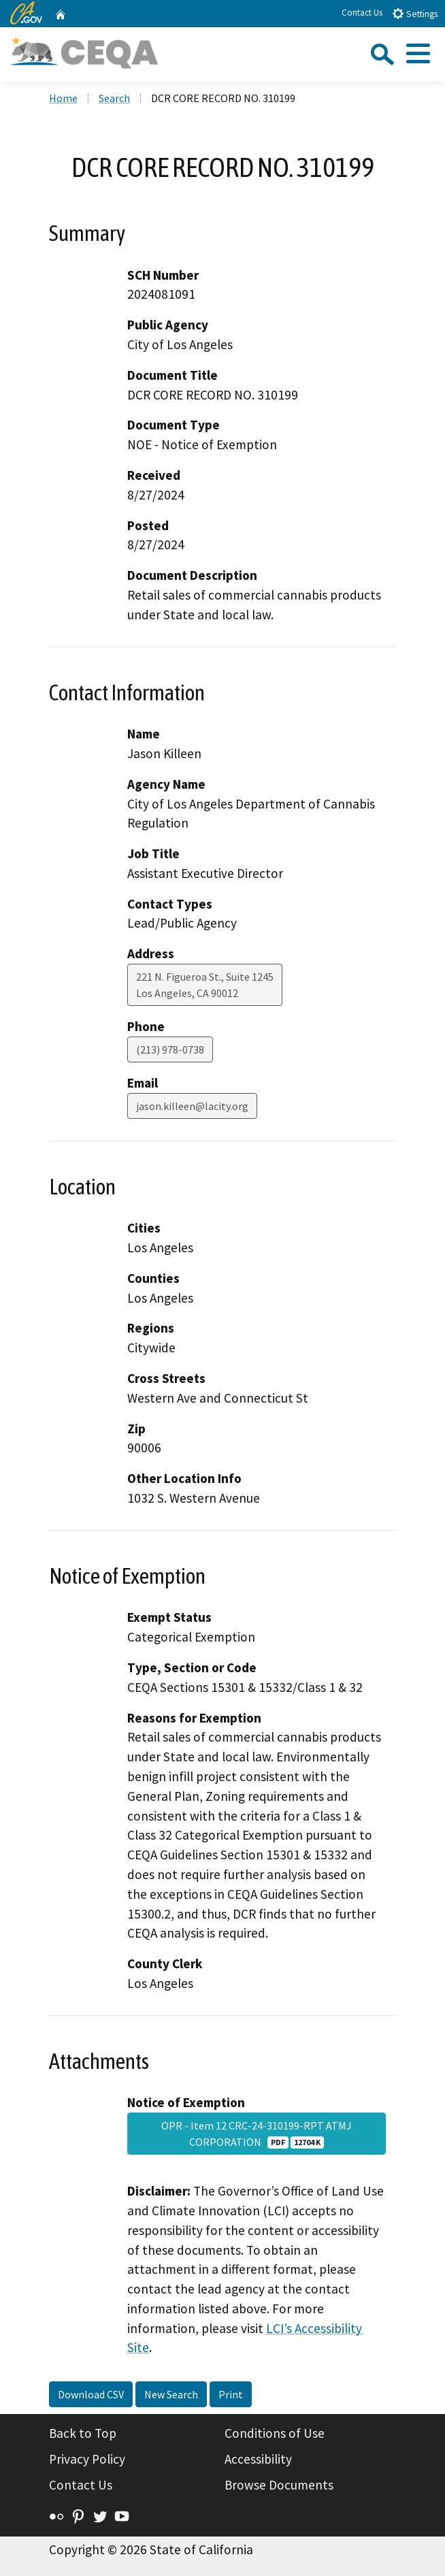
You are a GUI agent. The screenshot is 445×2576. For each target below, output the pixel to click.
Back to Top (82, 2433)
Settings (415, 13)
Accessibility (258, 2459)
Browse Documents (279, 2485)
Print (230, 2394)
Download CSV (91, 2394)
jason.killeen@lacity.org (192, 1106)
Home (63, 98)
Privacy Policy (87, 2459)
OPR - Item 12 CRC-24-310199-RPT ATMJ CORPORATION (256, 2134)
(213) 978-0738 (170, 1049)
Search (114, 98)
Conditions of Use (275, 2433)
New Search (171, 2394)
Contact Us (362, 12)
